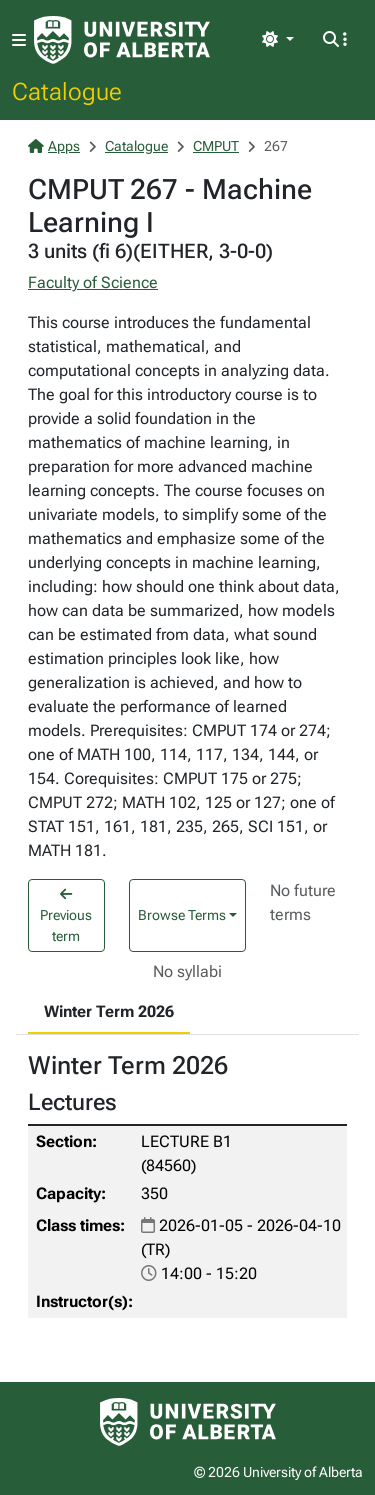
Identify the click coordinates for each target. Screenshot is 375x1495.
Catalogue (67, 91)
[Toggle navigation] (19, 40)
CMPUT (216, 146)
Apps (54, 146)
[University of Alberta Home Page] (122, 40)
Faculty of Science (93, 282)
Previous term (66, 915)
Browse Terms (182, 915)
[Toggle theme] (278, 40)
